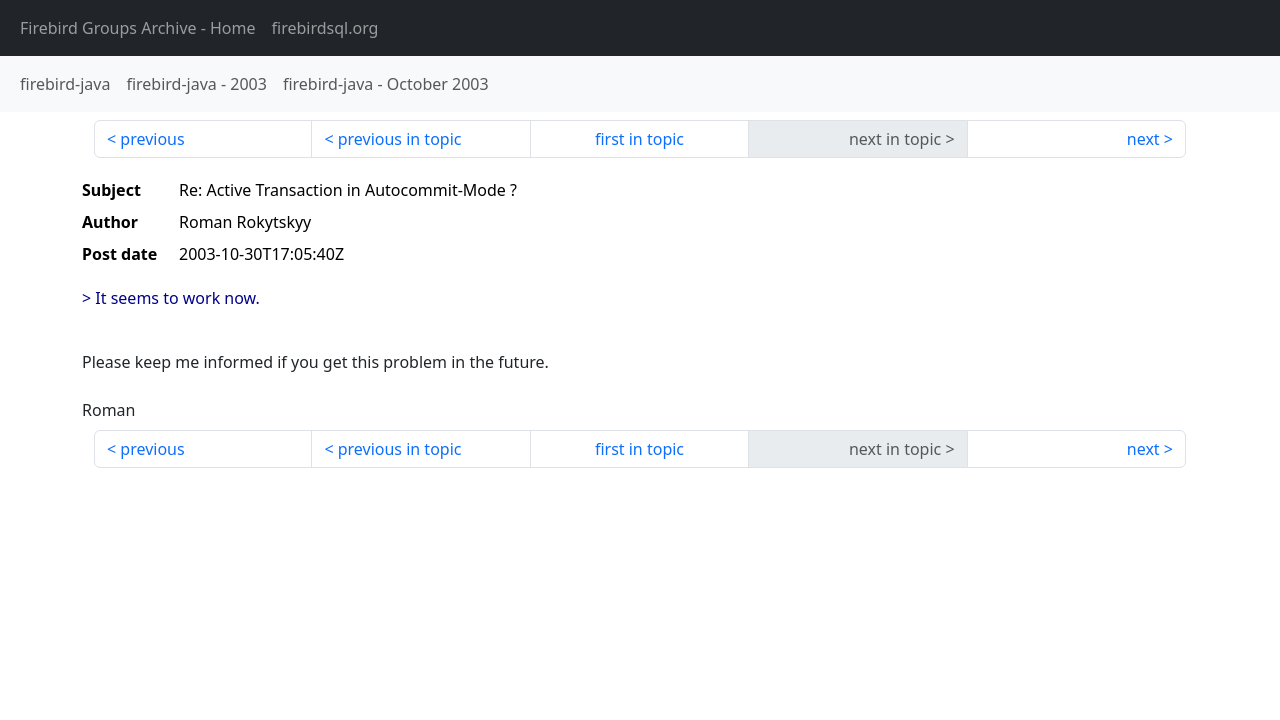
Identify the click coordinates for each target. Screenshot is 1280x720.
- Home (138, 28)
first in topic (639, 139)
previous (152, 139)
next (1143, 139)
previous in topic (400, 139)
